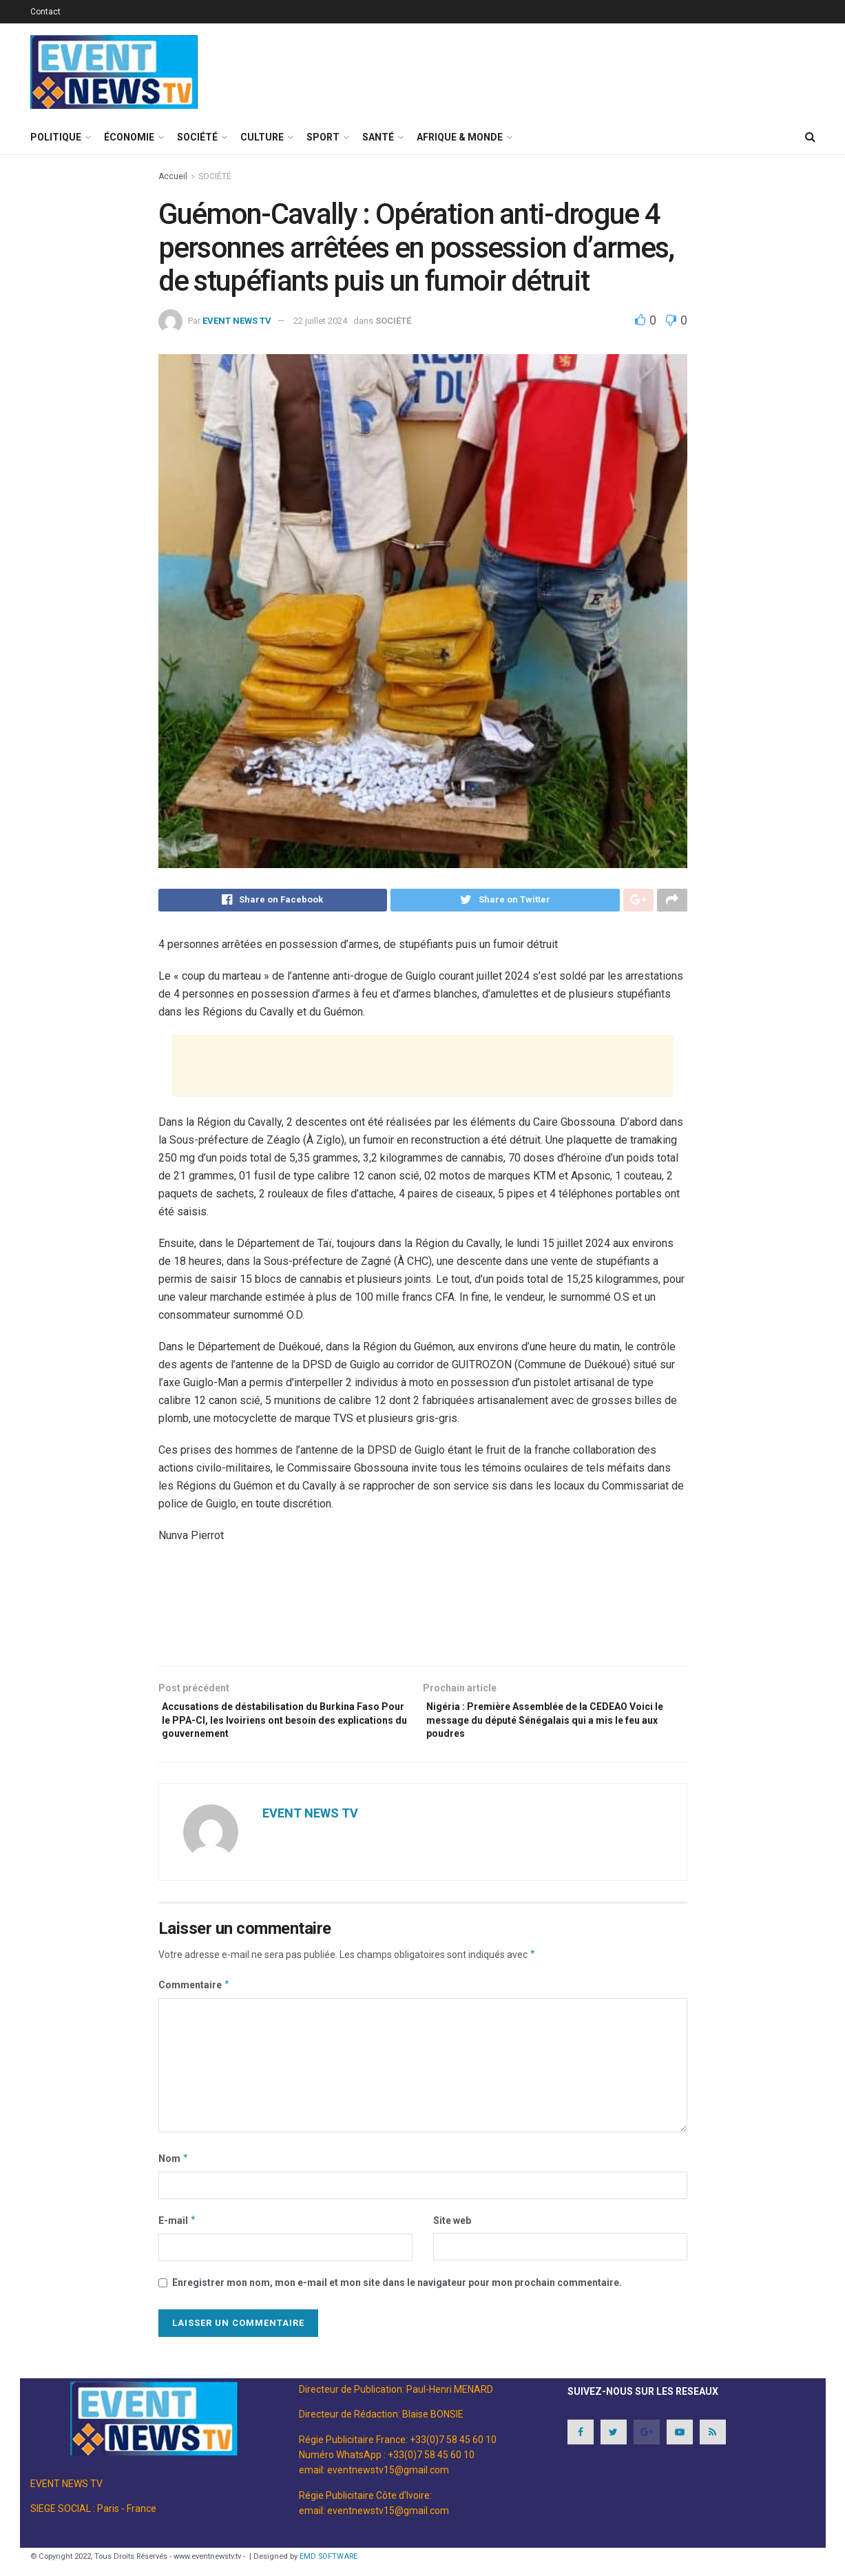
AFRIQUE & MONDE (460, 137)
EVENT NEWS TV (236, 321)
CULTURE (262, 137)
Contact (45, 12)
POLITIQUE (55, 137)
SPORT (323, 137)
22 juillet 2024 (320, 321)
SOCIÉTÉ (197, 137)
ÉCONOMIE (129, 137)
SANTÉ (378, 137)
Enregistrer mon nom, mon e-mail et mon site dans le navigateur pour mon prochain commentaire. (397, 2294)
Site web (452, 2232)
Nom (173, 2170)
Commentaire (194, 1996)
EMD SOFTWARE (328, 2568)
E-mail (177, 2232)
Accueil (172, 176)
